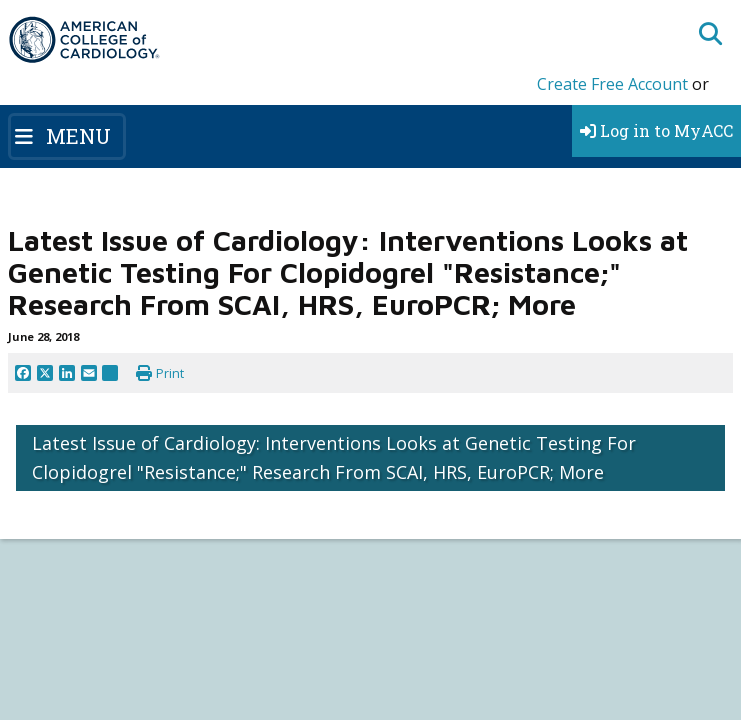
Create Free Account (612, 84)
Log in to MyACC (656, 130)
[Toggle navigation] (67, 136)
